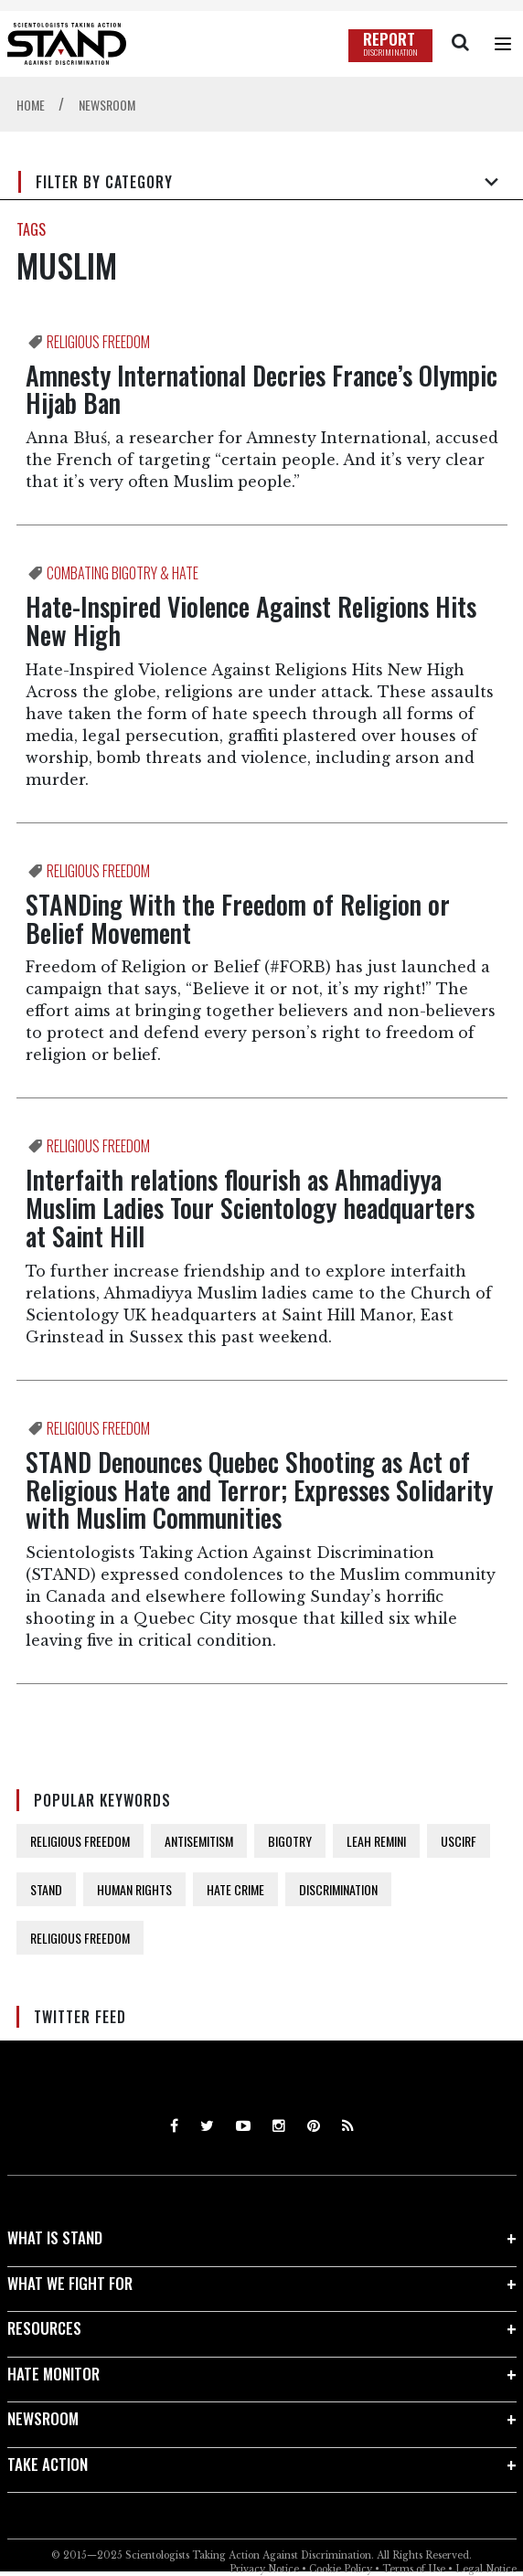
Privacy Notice (264, 2569)
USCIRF (458, 1840)
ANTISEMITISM (199, 1840)
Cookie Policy (340, 2569)
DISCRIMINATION (338, 1889)
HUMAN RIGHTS (134, 1889)
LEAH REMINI (376, 1840)
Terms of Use (413, 2569)
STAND (46, 1889)
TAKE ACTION (47, 2464)
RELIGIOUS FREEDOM (80, 1840)
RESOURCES (44, 2327)
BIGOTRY (290, 1840)
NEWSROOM (43, 2418)
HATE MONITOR (53, 2373)
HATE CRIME (235, 1889)
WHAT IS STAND (54, 2237)
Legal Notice (486, 2569)
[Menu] (503, 44)
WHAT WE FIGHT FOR (70, 2283)
